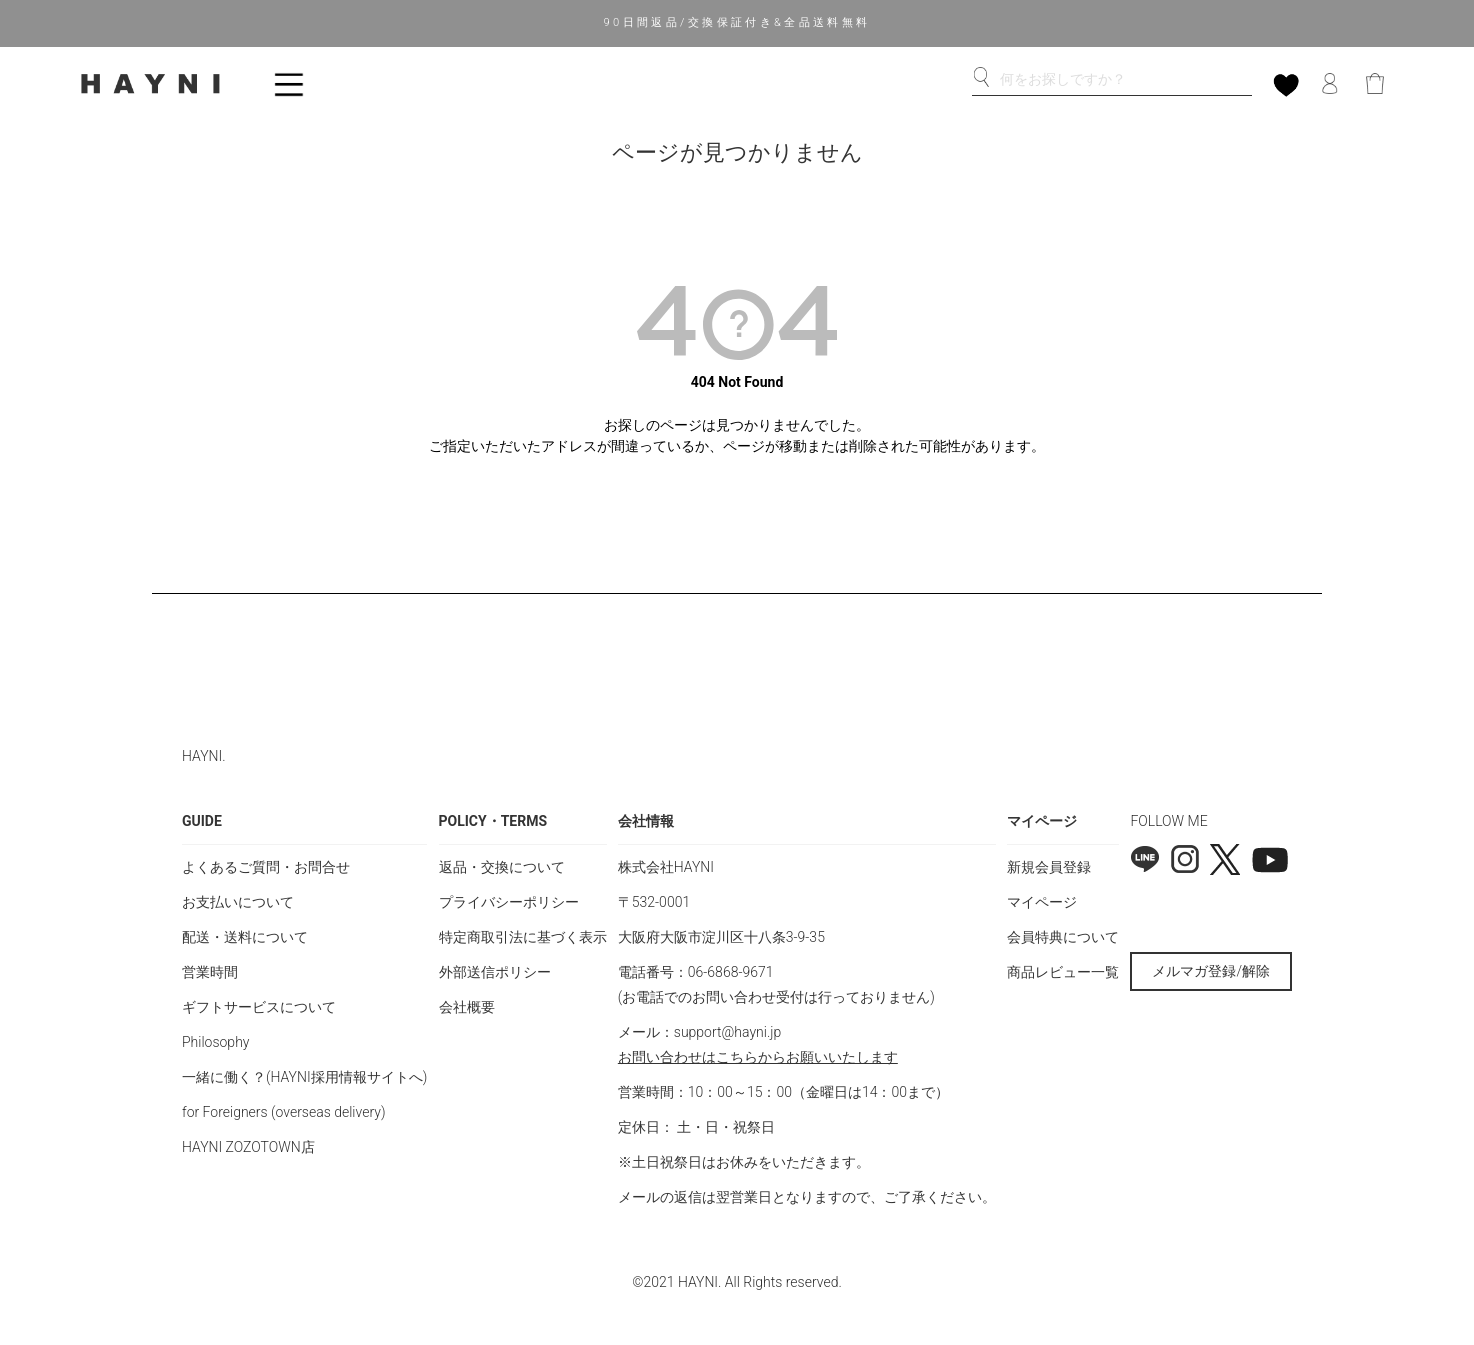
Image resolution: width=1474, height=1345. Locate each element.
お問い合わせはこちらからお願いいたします (758, 1057)
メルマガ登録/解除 (1211, 971)
